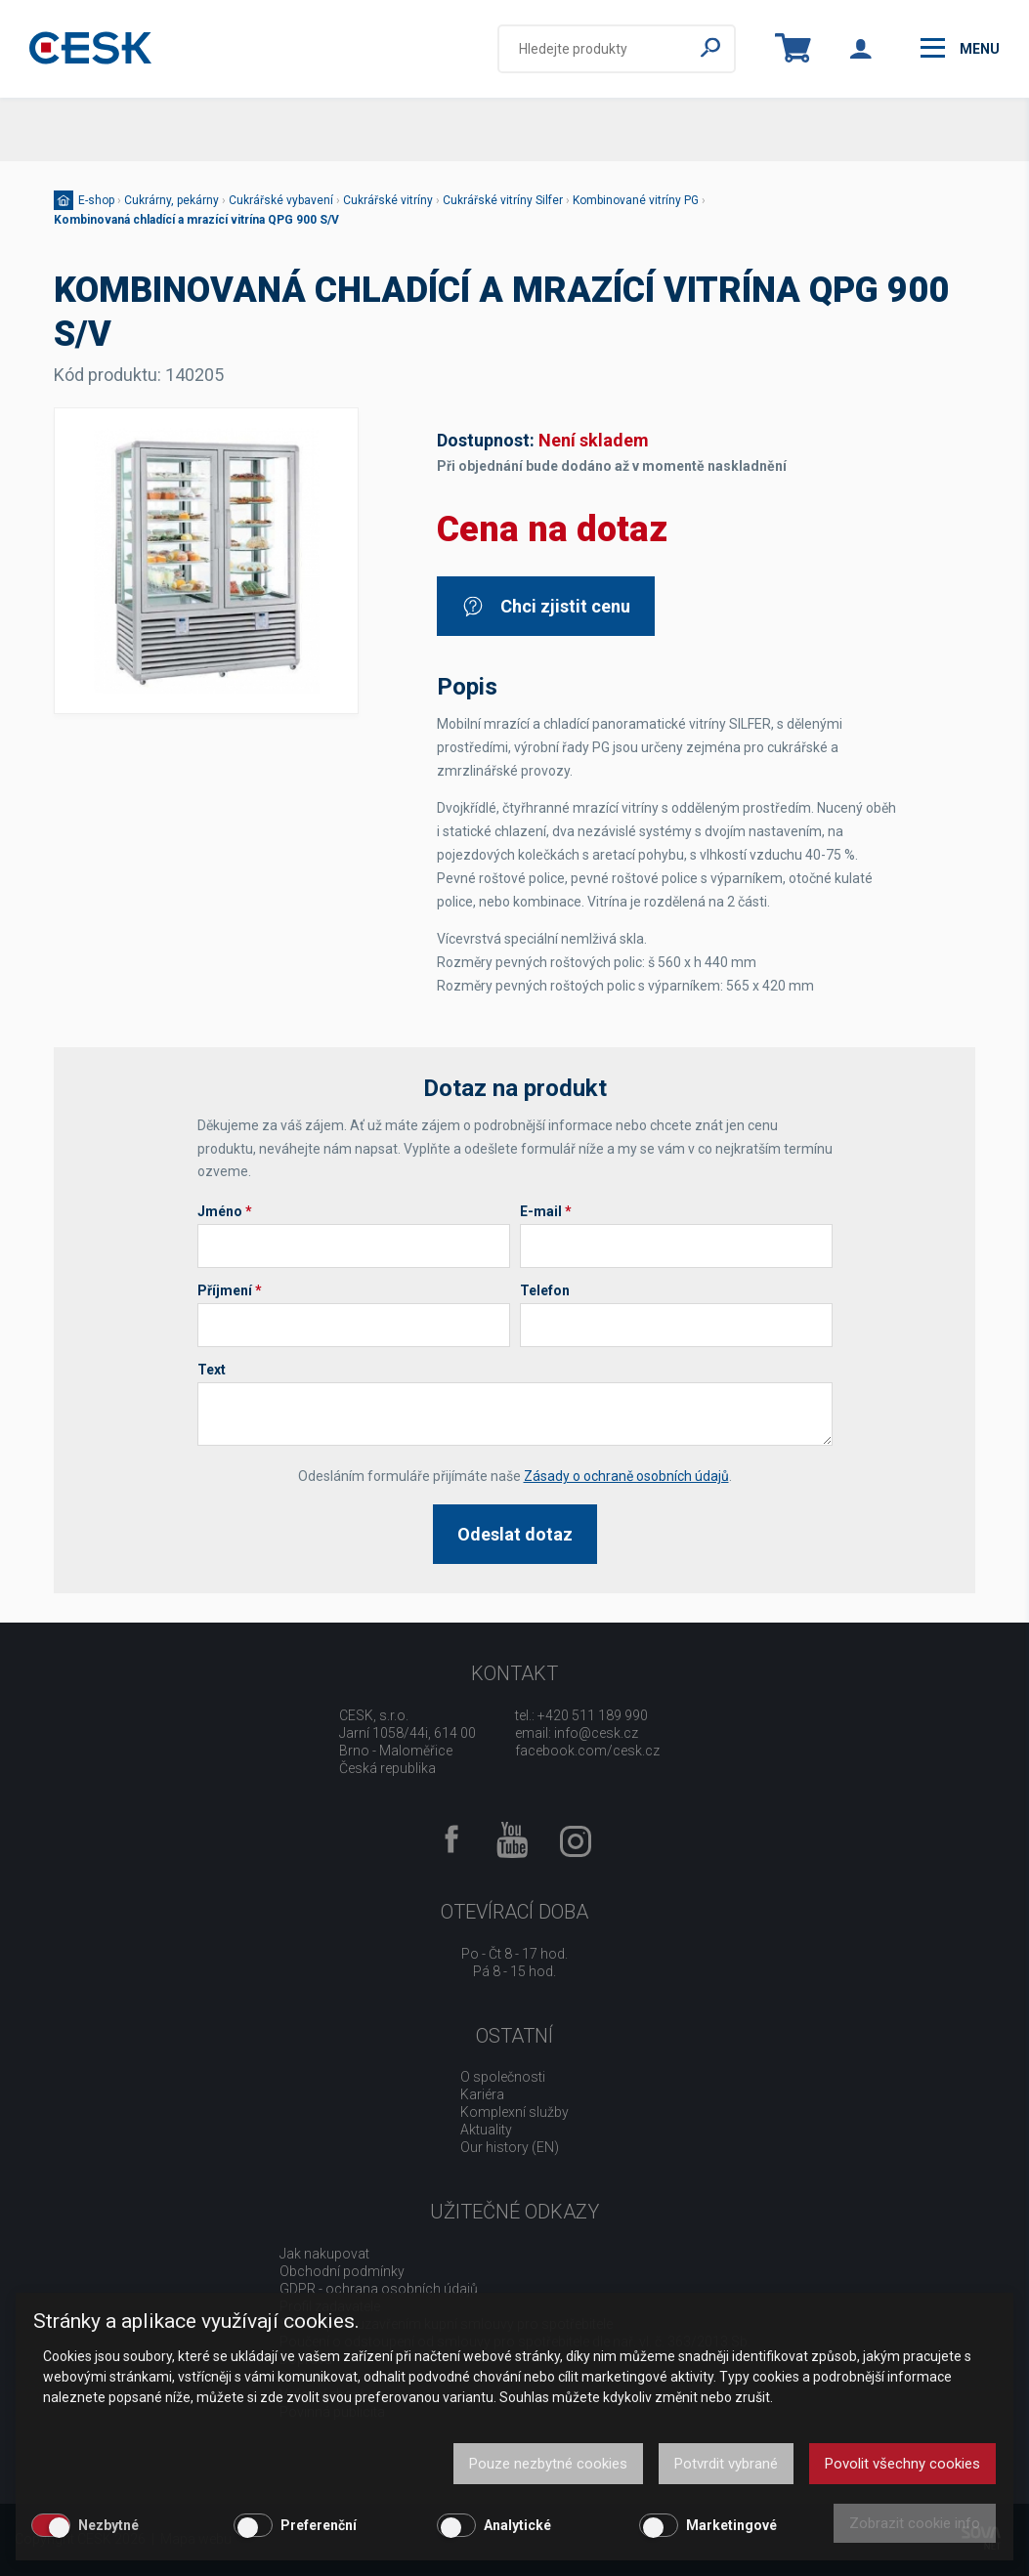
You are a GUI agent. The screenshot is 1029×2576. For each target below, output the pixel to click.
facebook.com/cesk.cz (587, 1750)
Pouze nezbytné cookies (548, 2463)
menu (960, 48)
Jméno (224, 1211)
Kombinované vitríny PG (636, 200)
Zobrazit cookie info (914, 2523)
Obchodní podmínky (342, 2271)
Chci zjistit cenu (545, 606)
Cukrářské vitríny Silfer (503, 200)
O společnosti (502, 2077)
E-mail (546, 1211)
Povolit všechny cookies (902, 2463)
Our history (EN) (509, 2147)
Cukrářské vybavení (281, 200)
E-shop (96, 200)
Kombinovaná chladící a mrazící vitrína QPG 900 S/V (196, 220)
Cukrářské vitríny (388, 200)
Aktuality (486, 2129)
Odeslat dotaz (515, 1534)
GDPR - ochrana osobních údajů (378, 2289)
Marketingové (731, 2525)
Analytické (517, 2525)
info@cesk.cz (596, 1733)
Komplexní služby (514, 2112)
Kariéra (482, 2094)
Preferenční (318, 2525)
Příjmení (229, 1290)
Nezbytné (108, 2525)
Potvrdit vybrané (726, 2463)
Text (211, 1369)
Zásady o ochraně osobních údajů (626, 1476)
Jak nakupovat (324, 2253)
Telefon (545, 1290)
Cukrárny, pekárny (171, 200)
